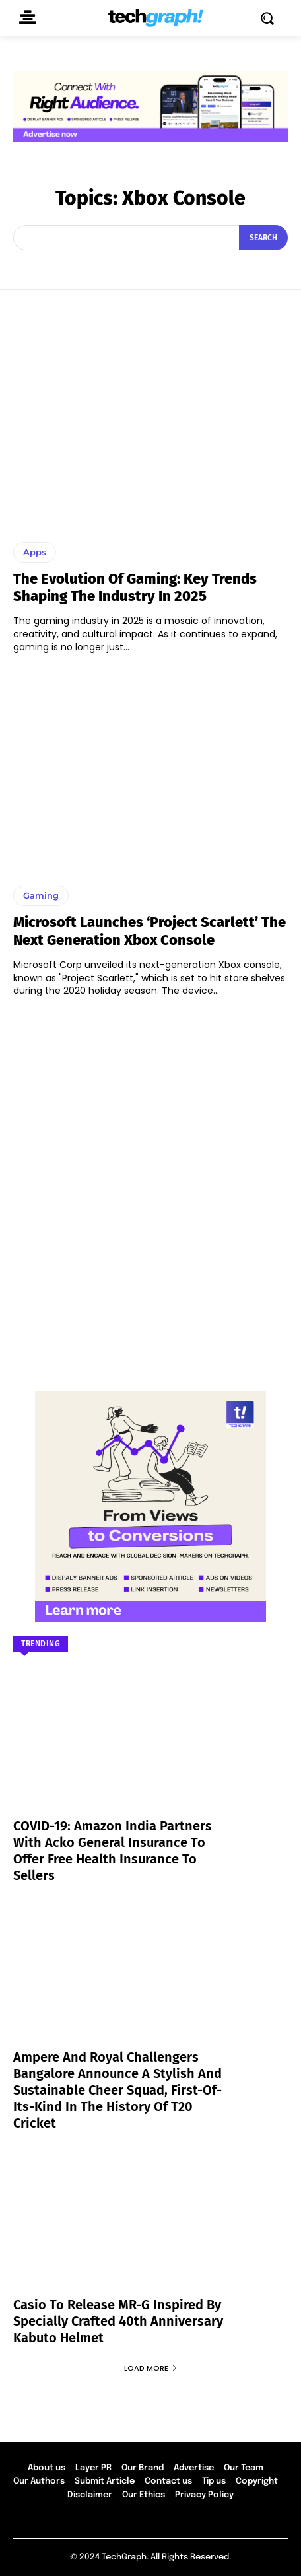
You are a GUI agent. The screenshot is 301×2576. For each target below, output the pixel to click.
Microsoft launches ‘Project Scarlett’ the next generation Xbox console (149, 930)
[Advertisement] (150, 1188)
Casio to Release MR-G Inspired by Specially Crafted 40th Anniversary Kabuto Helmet (118, 2321)
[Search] (263, 237)
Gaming (41, 895)
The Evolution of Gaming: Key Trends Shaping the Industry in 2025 (135, 587)
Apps (34, 552)
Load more (151, 2368)
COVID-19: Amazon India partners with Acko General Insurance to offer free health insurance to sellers (112, 1850)
